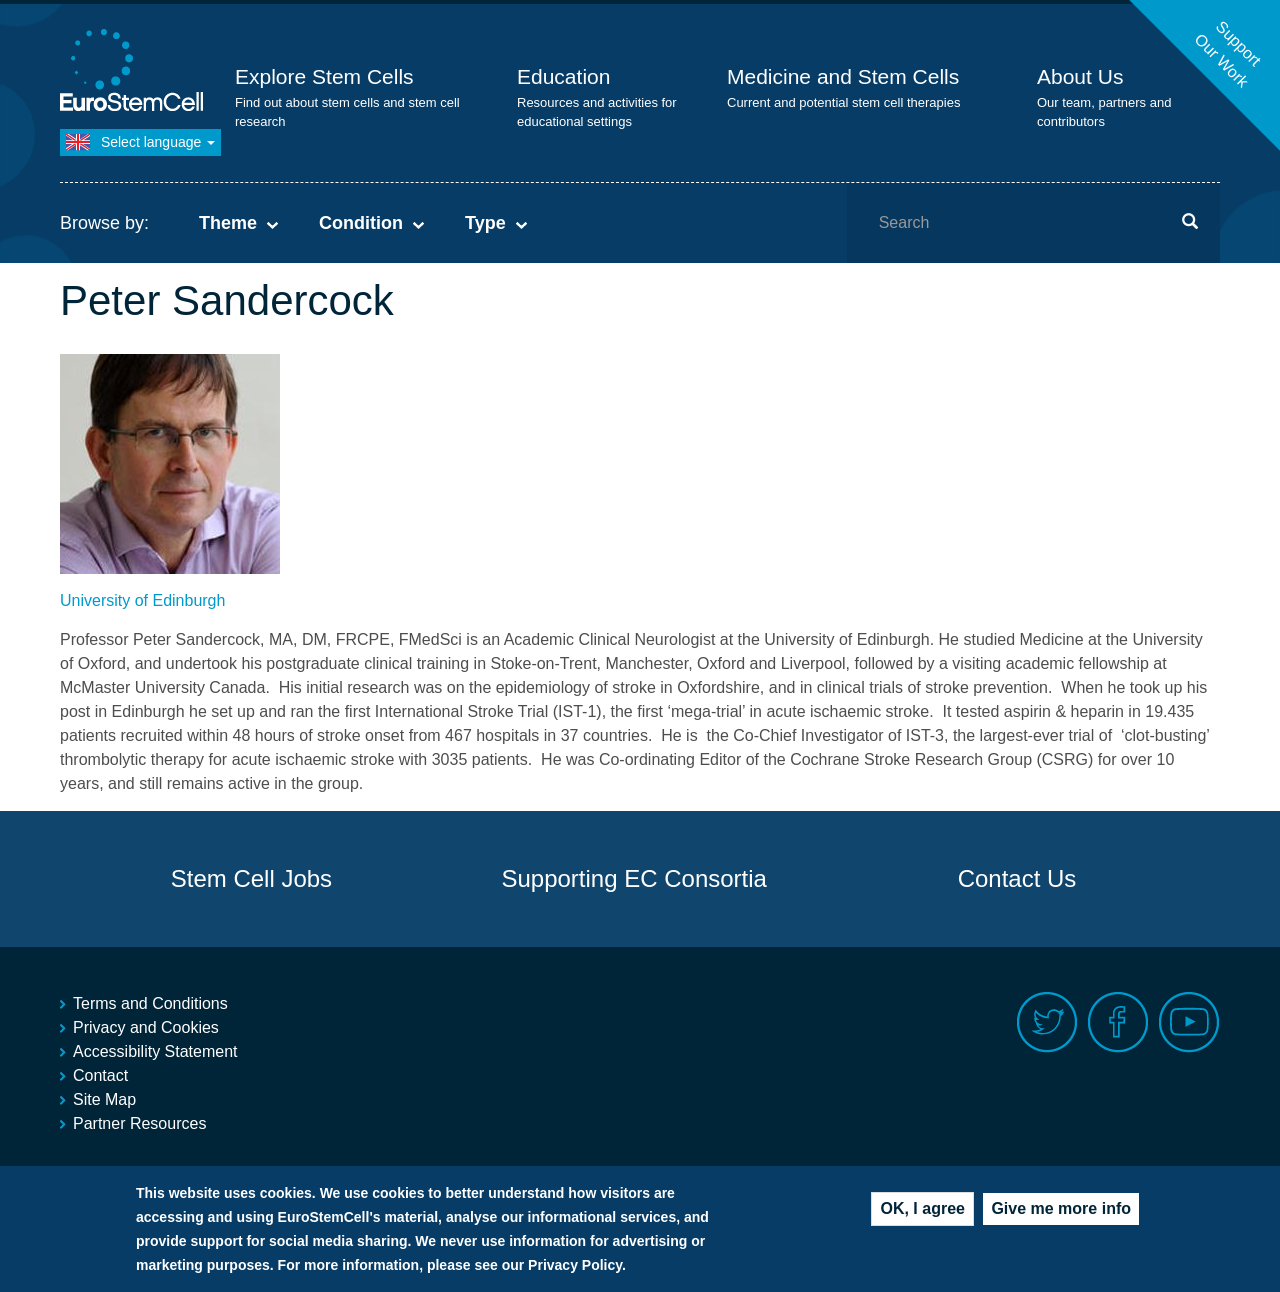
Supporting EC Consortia (633, 878)
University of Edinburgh (142, 600)
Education (563, 76)
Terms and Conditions (150, 1003)
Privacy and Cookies (146, 1027)
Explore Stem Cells (324, 76)
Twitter (1047, 1022)
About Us (1080, 76)
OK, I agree (922, 1214)
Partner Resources (139, 1123)
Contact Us (1017, 878)
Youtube (1189, 1022)
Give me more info (1061, 1214)
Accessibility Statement (155, 1051)
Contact (100, 1075)
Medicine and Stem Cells (843, 76)
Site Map (104, 1099)
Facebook (1118, 1022)
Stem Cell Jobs (251, 878)
